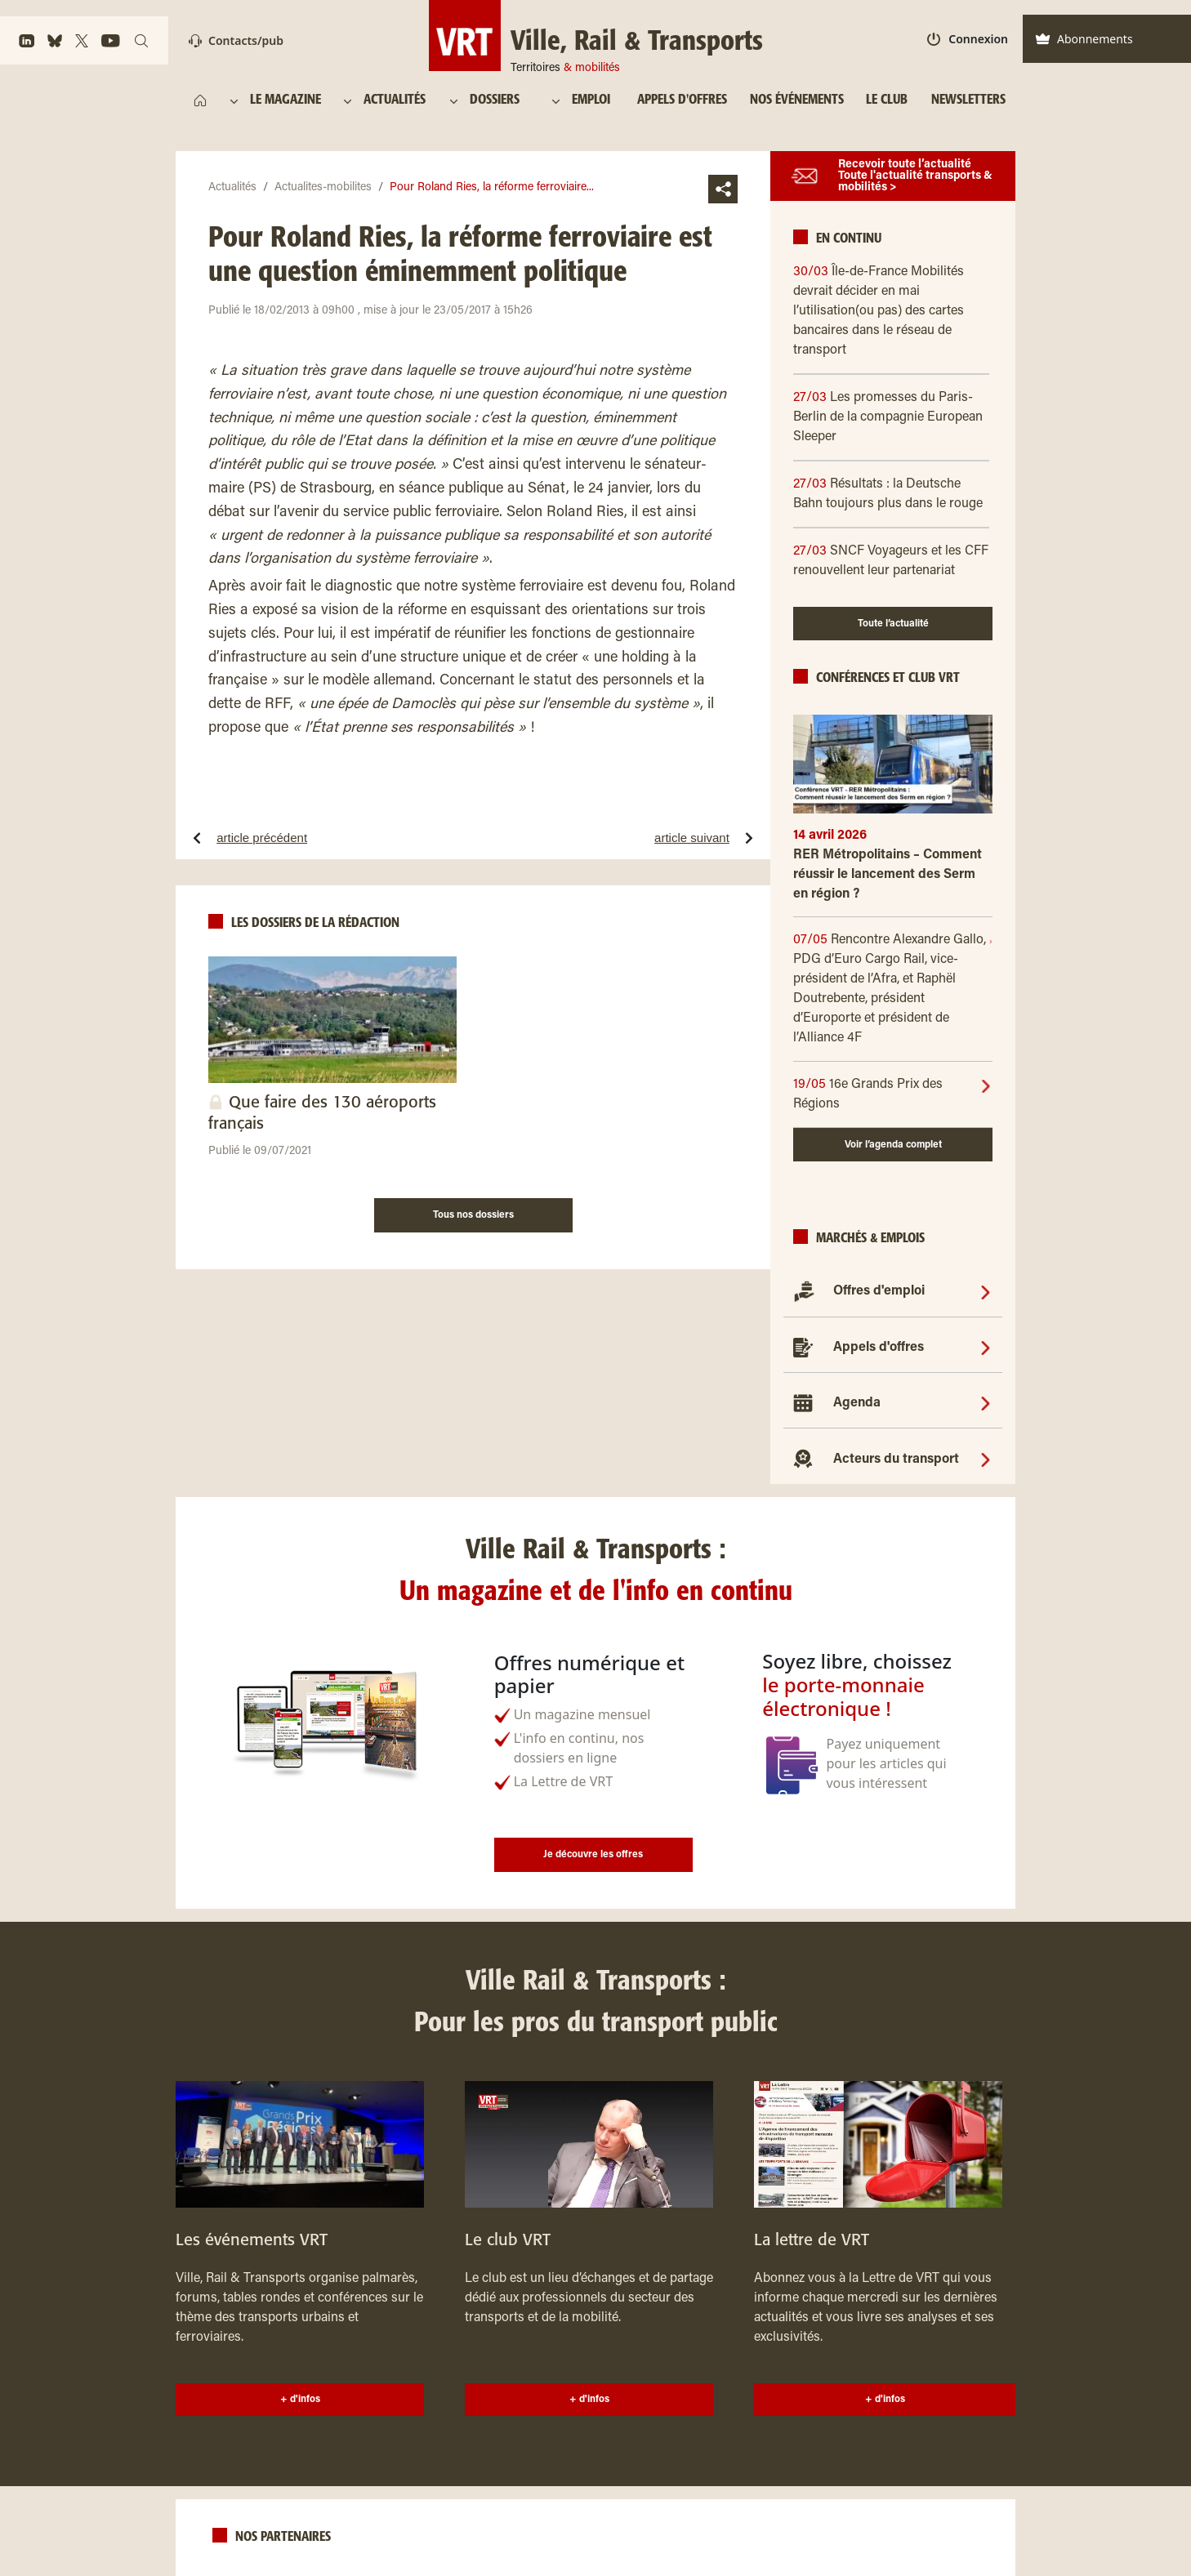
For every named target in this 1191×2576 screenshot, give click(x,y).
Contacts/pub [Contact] (236, 40)
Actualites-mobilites (323, 188)
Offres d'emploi (879, 1291)
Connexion (967, 39)
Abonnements (1084, 39)
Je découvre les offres (593, 1855)
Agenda (857, 1403)
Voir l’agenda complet (893, 1145)
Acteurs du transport (896, 1459)
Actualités (232, 188)
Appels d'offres (878, 1347)
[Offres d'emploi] (985, 1291)
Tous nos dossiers (473, 1215)
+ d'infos (300, 2399)
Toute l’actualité (893, 624)
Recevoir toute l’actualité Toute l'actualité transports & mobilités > (915, 176)
